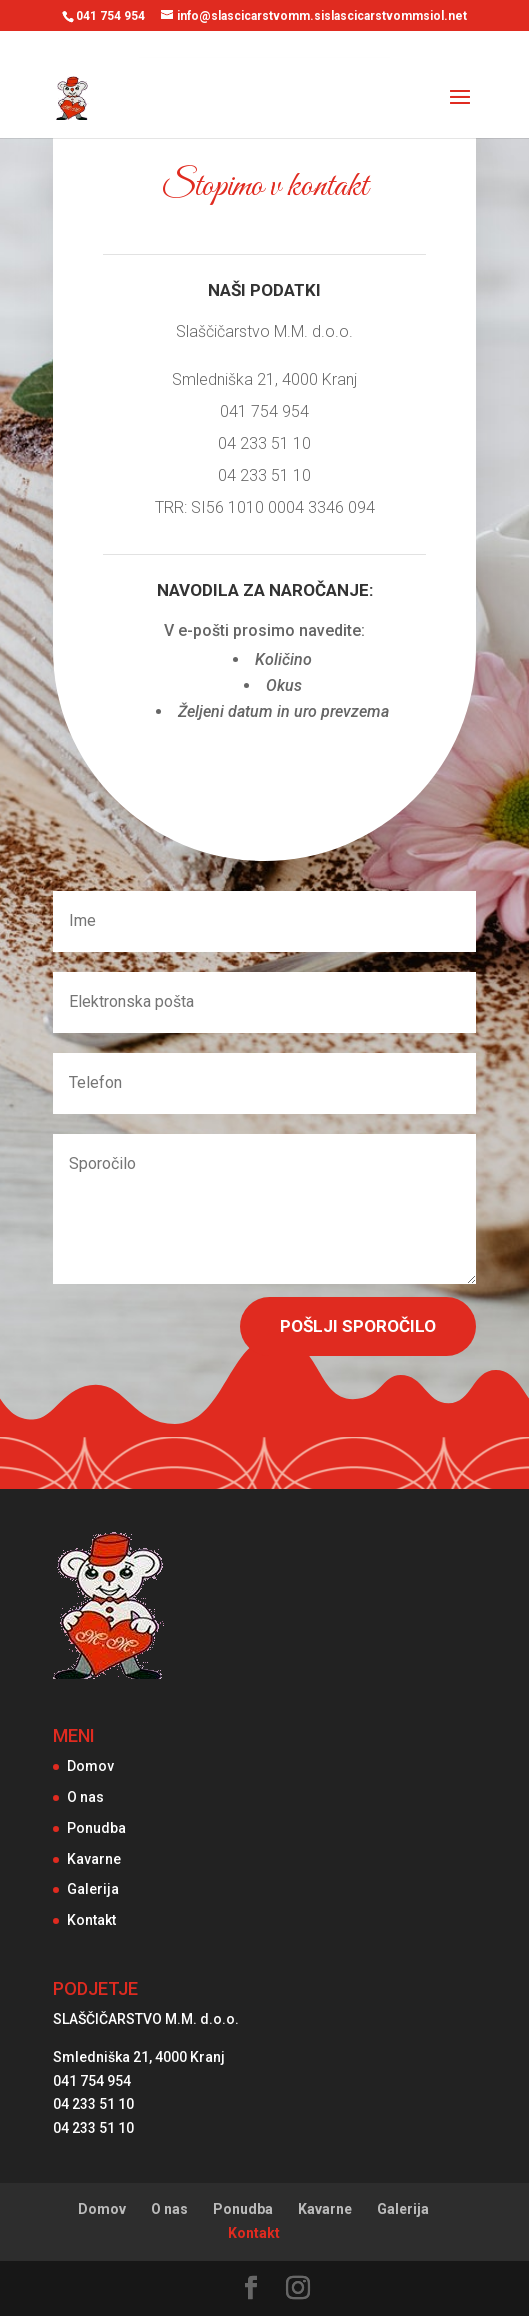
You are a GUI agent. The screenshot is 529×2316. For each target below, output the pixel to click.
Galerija (93, 1889)
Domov (90, 1766)
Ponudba (96, 1828)
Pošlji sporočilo (358, 1326)
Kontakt (91, 1920)
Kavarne (94, 1859)
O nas (85, 1797)
